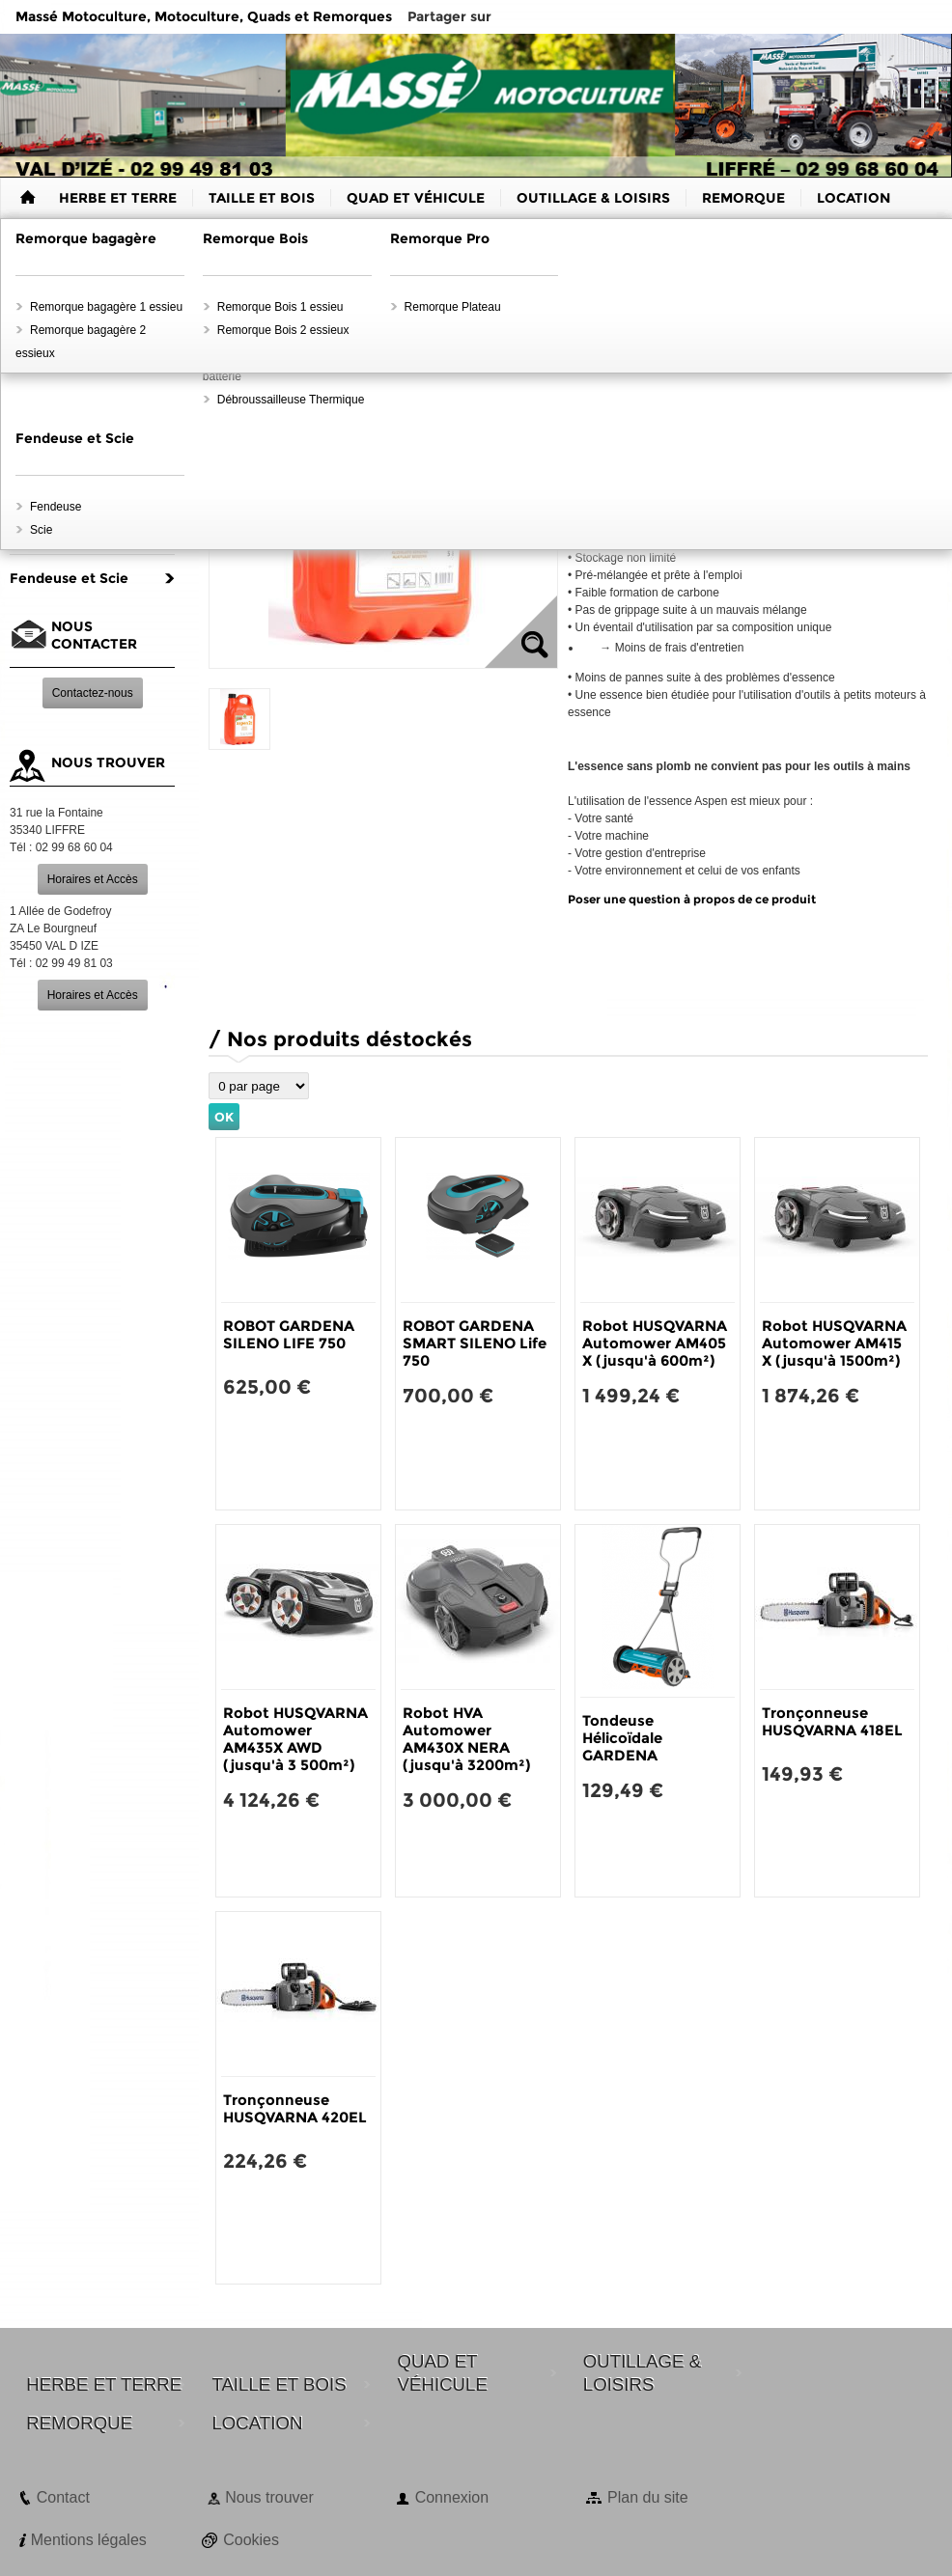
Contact (63, 2497)
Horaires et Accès (92, 879)
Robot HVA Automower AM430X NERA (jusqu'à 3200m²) (466, 1738)
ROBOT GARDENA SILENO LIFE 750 (288, 1334)
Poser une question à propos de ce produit (692, 899)
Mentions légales (89, 2540)
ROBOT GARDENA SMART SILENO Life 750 (474, 1343)
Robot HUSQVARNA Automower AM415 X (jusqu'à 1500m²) (834, 1343)
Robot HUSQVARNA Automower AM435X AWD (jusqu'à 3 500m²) (295, 1738)
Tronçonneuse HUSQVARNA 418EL (832, 1721)
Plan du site (647, 2497)
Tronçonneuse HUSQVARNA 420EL (295, 2108)
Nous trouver (269, 2497)
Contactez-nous (92, 693)
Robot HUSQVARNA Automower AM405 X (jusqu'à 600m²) (654, 1343)
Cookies (251, 2540)
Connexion (452, 2497)
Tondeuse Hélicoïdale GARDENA (622, 1737)
